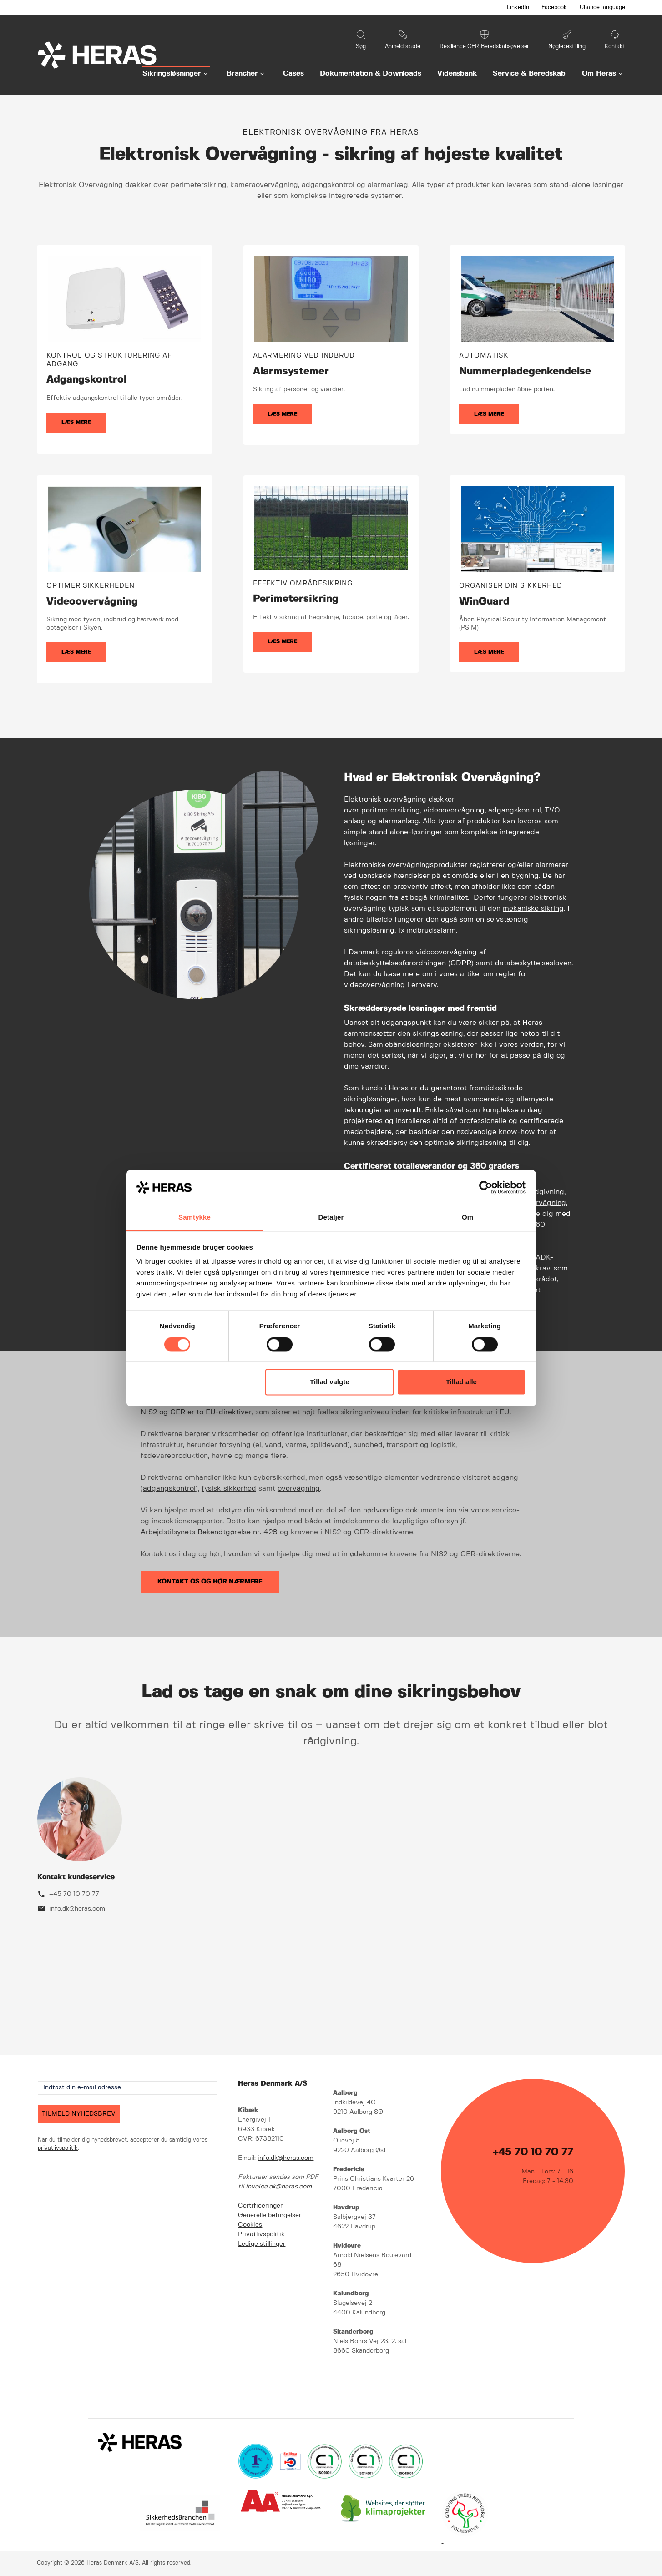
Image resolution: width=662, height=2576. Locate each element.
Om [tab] (467, 1217)
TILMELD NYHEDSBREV (79, 2114)
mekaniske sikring (533, 908)
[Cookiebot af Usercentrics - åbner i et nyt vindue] (486, 1187)
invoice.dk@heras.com (279, 2186)
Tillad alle (461, 1382)
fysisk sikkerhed (229, 1488)
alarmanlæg (399, 821)
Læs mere (76, 422)
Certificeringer (260, 2206)
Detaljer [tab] (331, 1217)
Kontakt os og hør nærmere (209, 1581)
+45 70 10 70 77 (74, 1894)
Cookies (250, 2225)
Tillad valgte (329, 1382)
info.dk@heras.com (77, 1909)
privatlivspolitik (58, 2148)
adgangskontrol (514, 810)
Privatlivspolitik (261, 2234)
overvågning (299, 1488)
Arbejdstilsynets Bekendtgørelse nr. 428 (209, 1532)
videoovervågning (454, 810)
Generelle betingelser (269, 2215)
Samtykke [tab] (194, 1217)
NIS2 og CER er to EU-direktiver (196, 1412)
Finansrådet (536, 1279)
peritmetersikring (390, 810)
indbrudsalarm (431, 930)
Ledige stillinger (261, 2244)
